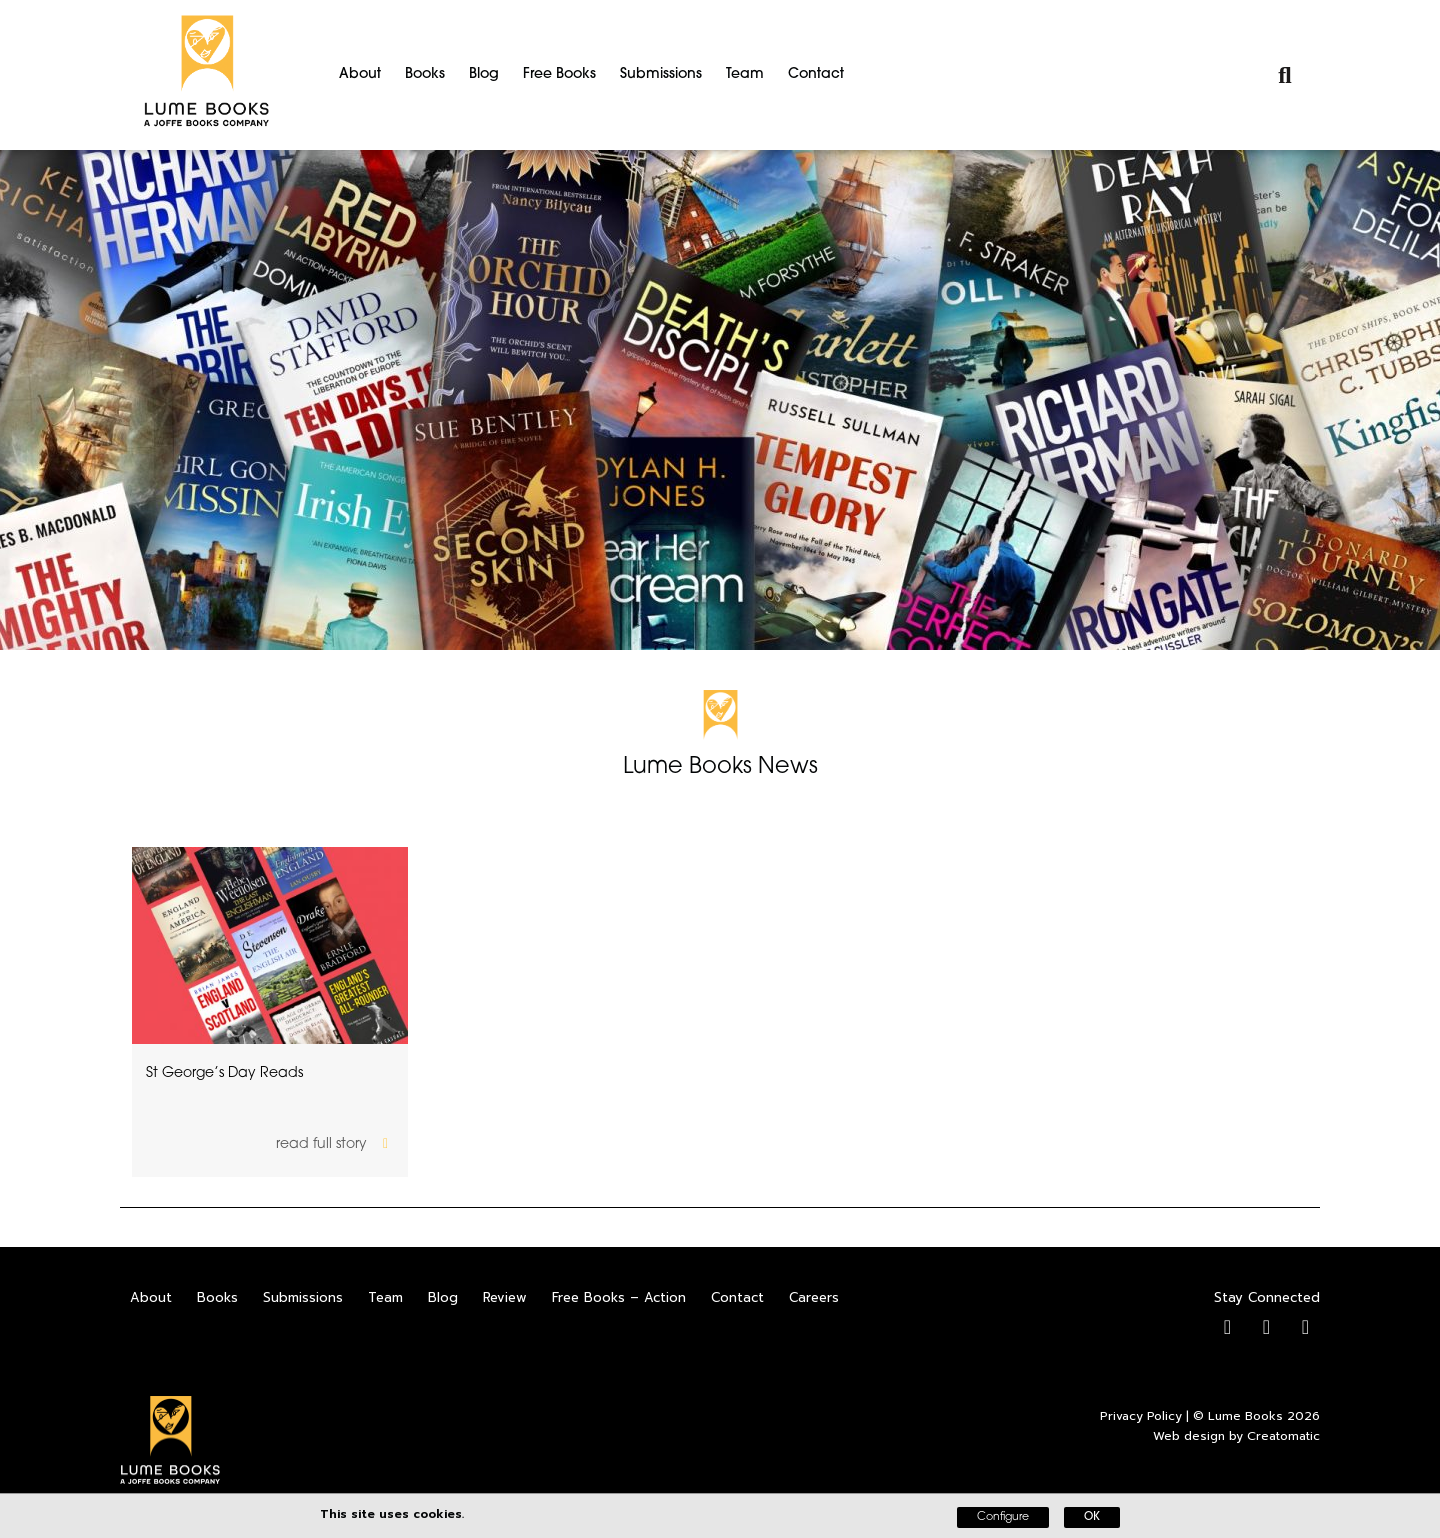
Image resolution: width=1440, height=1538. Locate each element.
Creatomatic (1283, 1436)
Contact (816, 74)
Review (505, 1297)
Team (745, 74)
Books (425, 74)
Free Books (559, 74)
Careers (814, 1297)
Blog (484, 74)
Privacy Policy (1141, 1416)
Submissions (661, 74)
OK (1092, 1517)
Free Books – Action (619, 1297)
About (360, 74)
